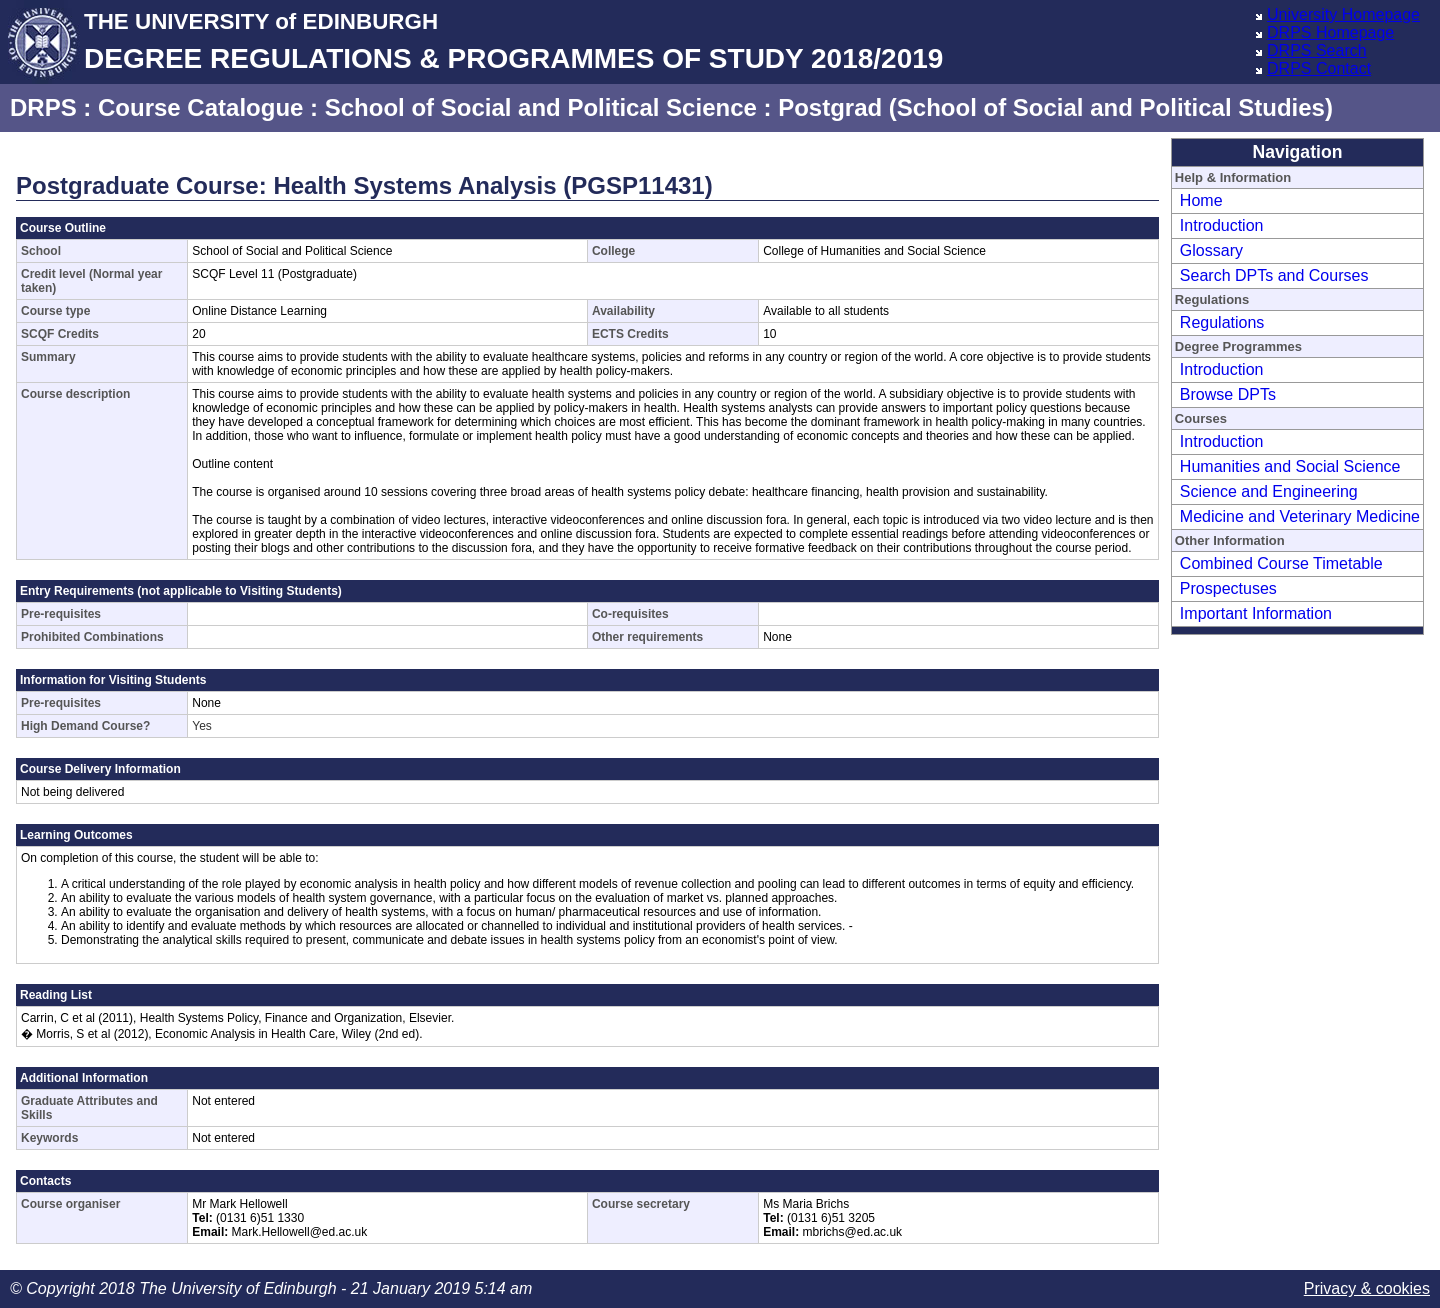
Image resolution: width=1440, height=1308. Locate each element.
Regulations (1222, 322)
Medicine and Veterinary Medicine (1300, 516)
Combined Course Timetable (1281, 563)
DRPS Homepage (1330, 32)
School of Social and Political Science (541, 107)
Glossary (1211, 250)
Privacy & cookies (1367, 1288)
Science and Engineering (1269, 491)
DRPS (43, 107)
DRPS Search (1317, 50)
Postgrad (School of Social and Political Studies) (1055, 107)
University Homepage (1343, 14)
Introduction (1222, 225)
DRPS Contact (1319, 68)
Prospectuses (1228, 588)
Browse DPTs (1228, 394)
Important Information (1256, 613)
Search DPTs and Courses (1274, 275)
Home (1201, 200)
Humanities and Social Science (1290, 466)
